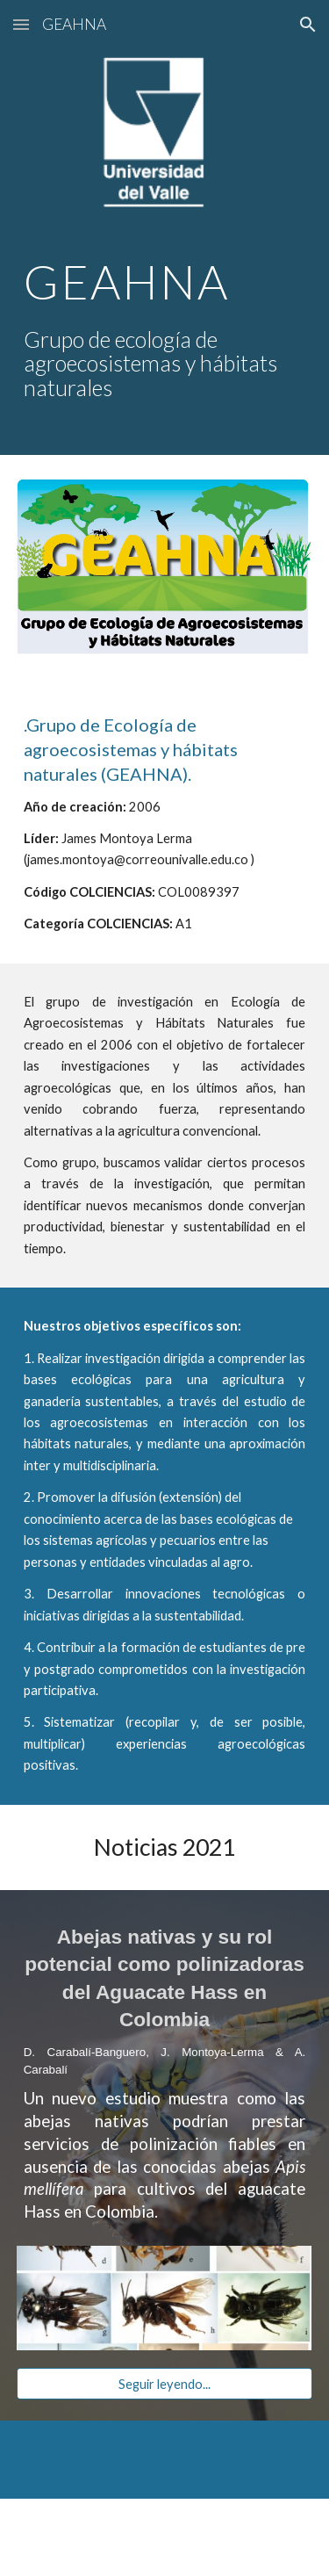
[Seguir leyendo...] (165, 2383)
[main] (165, 329)
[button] (21, 24)
